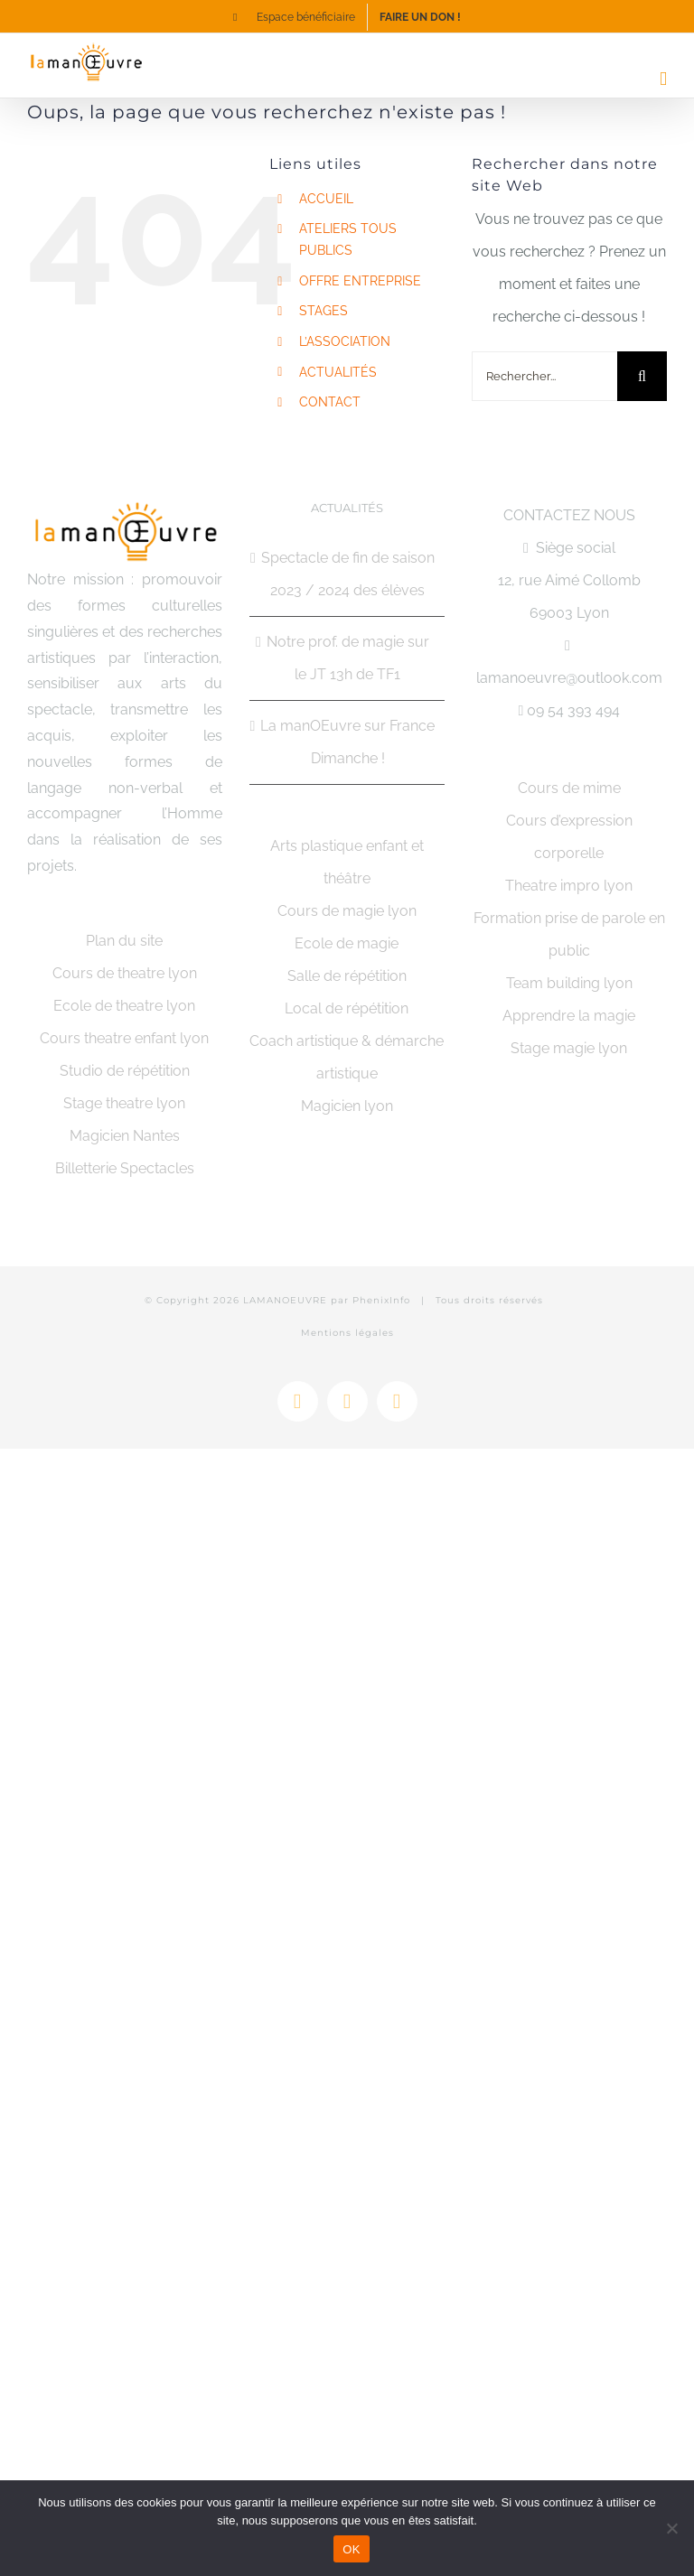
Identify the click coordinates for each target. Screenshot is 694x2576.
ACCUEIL (326, 198)
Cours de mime (569, 788)
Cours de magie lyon (347, 910)
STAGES (323, 310)
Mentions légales (347, 1333)
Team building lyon (569, 983)
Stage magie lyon (569, 1048)
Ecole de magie (347, 943)
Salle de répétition (347, 976)
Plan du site (124, 940)
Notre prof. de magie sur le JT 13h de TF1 (348, 658)
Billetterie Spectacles (124, 1168)
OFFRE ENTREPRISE (360, 281)
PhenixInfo (381, 1300)
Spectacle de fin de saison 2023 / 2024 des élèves (348, 574)
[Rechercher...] (544, 376)
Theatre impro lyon (569, 885)
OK (351, 2549)
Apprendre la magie (568, 1015)
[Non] (671, 2528)
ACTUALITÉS (338, 372)
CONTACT (330, 402)
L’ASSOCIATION (344, 341)
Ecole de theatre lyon (124, 1005)
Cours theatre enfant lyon (124, 1038)
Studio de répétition (125, 1070)
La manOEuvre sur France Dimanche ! (347, 742)
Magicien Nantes (125, 1135)
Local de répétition (346, 1008)
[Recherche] (642, 376)
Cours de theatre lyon (124, 973)
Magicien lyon (347, 1106)
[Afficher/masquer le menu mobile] (663, 79)
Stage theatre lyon (124, 1103)
